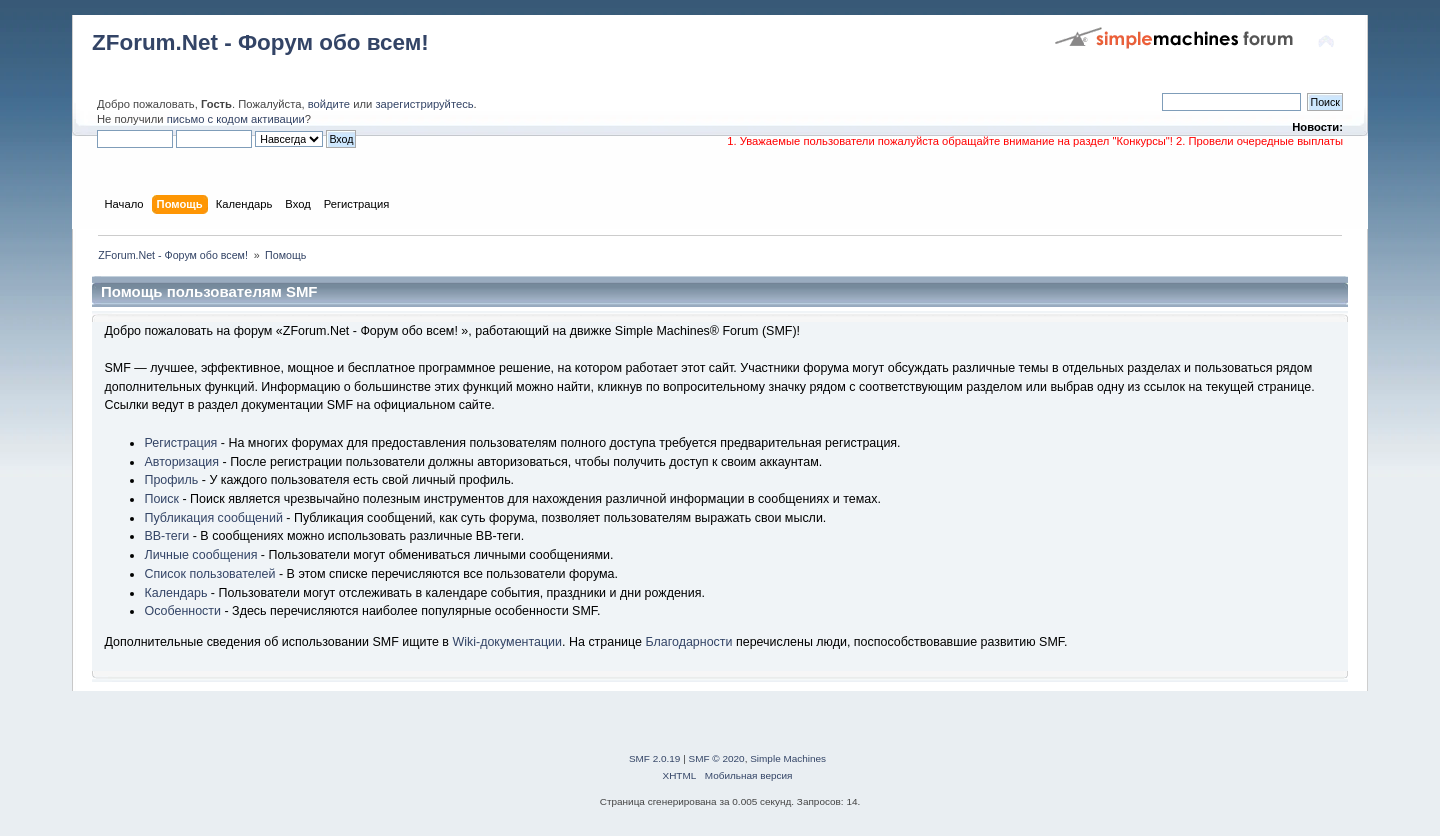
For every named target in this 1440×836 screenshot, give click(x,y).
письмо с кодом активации (236, 119)
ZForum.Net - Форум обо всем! (260, 42)
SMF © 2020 (717, 758)
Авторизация (181, 462)
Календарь (175, 593)
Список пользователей (209, 574)
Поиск (161, 499)
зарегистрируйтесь (424, 104)
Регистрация (180, 443)
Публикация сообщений (213, 518)
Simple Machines (788, 758)
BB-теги (166, 536)
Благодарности (688, 642)
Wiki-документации (507, 642)
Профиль (171, 480)
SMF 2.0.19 (655, 758)
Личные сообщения (200, 555)
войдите (329, 104)
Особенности (182, 611)
